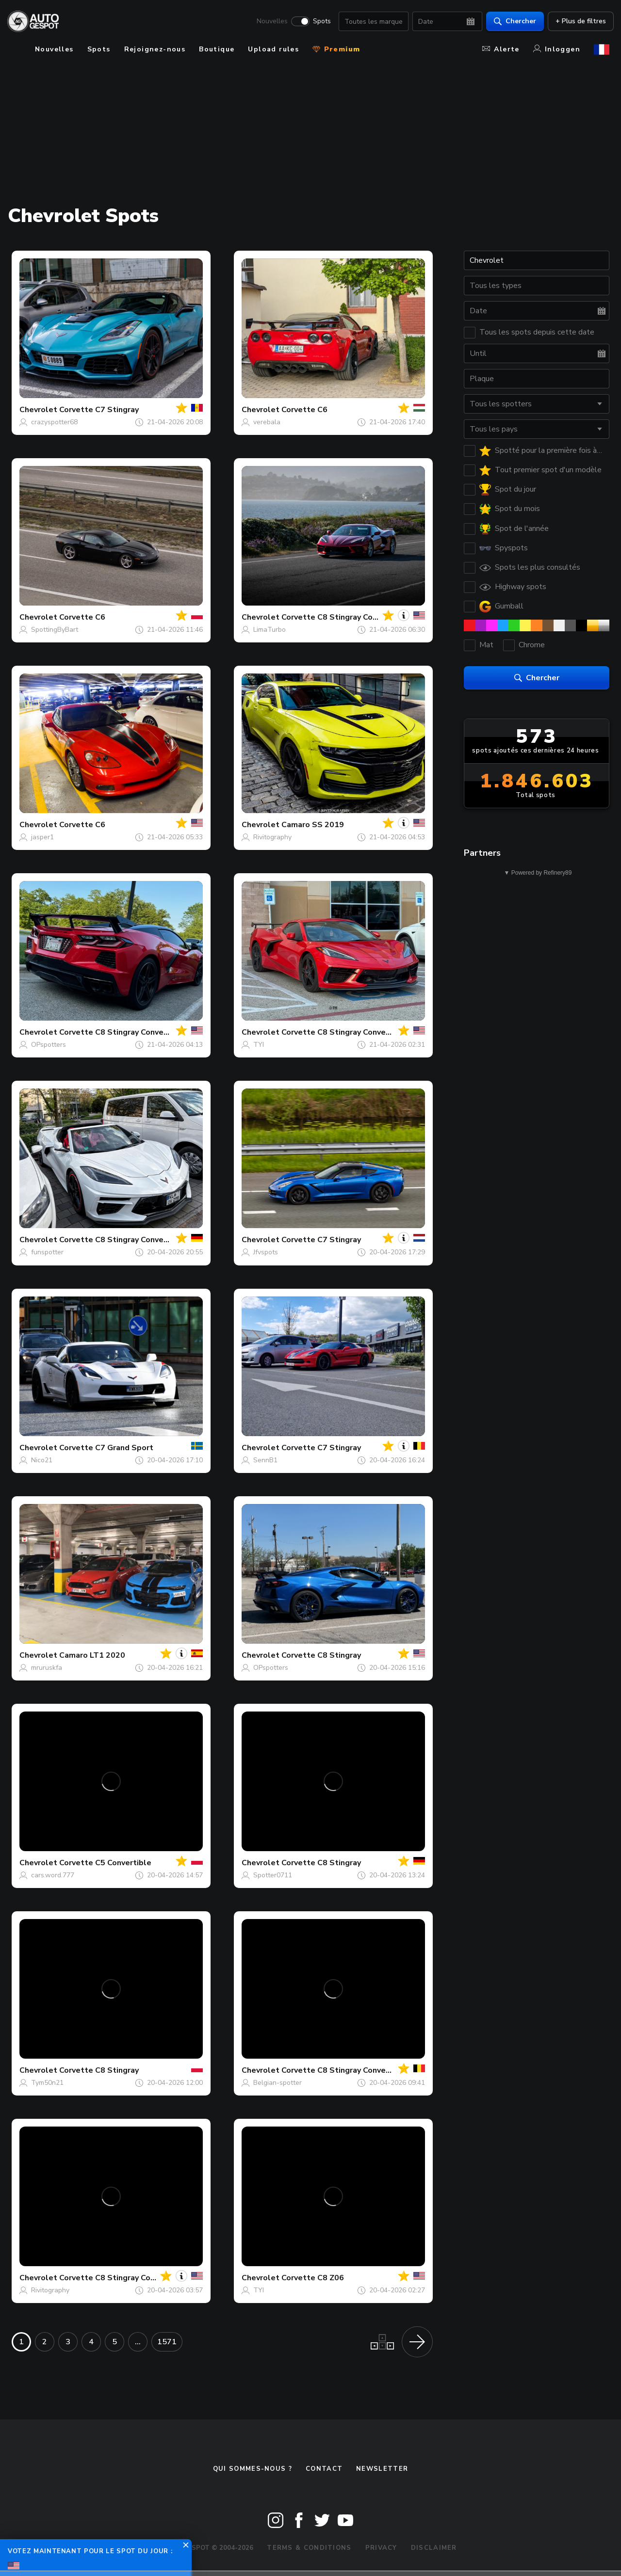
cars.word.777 (52, 1875)
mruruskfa (46, 1667)
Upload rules (273, 49)
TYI (258, 1044)
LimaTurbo (269, 629)
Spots (318, 22)
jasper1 (42, 837)
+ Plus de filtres (576, 22)
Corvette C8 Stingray (321, 1655)
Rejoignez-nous (155, 49)
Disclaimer (434, 2548)
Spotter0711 (272, 1875)
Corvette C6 (304, 409)
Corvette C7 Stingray (99, 409)
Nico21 (41, 1460)
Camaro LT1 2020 (92, 1655)
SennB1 (265, 1460)
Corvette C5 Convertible (105, 1862)
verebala (266, 422)
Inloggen (556, 49)
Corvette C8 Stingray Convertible (344, 617)
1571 (167, 2341)
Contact (324, 2468)
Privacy (381, 2548)
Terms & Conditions (309, 2548)
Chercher (511, 22)
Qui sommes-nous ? (252, 2468)
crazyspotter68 (54, 422)
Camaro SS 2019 (312, 824)
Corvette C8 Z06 (312, 2277)
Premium (336, 49)
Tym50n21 (47, 2082)
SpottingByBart (54, 629)
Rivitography (272, 837)
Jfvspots (265, 1252)
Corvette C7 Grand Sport (106, 1447)
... (138, 2341)
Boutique (216, 49)
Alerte (500, 49)
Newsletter (382, 2468)
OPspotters (48, 1044)
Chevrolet (38, 409)
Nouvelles (267, 22)
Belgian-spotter (277, 2082)
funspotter (47, 1252)
